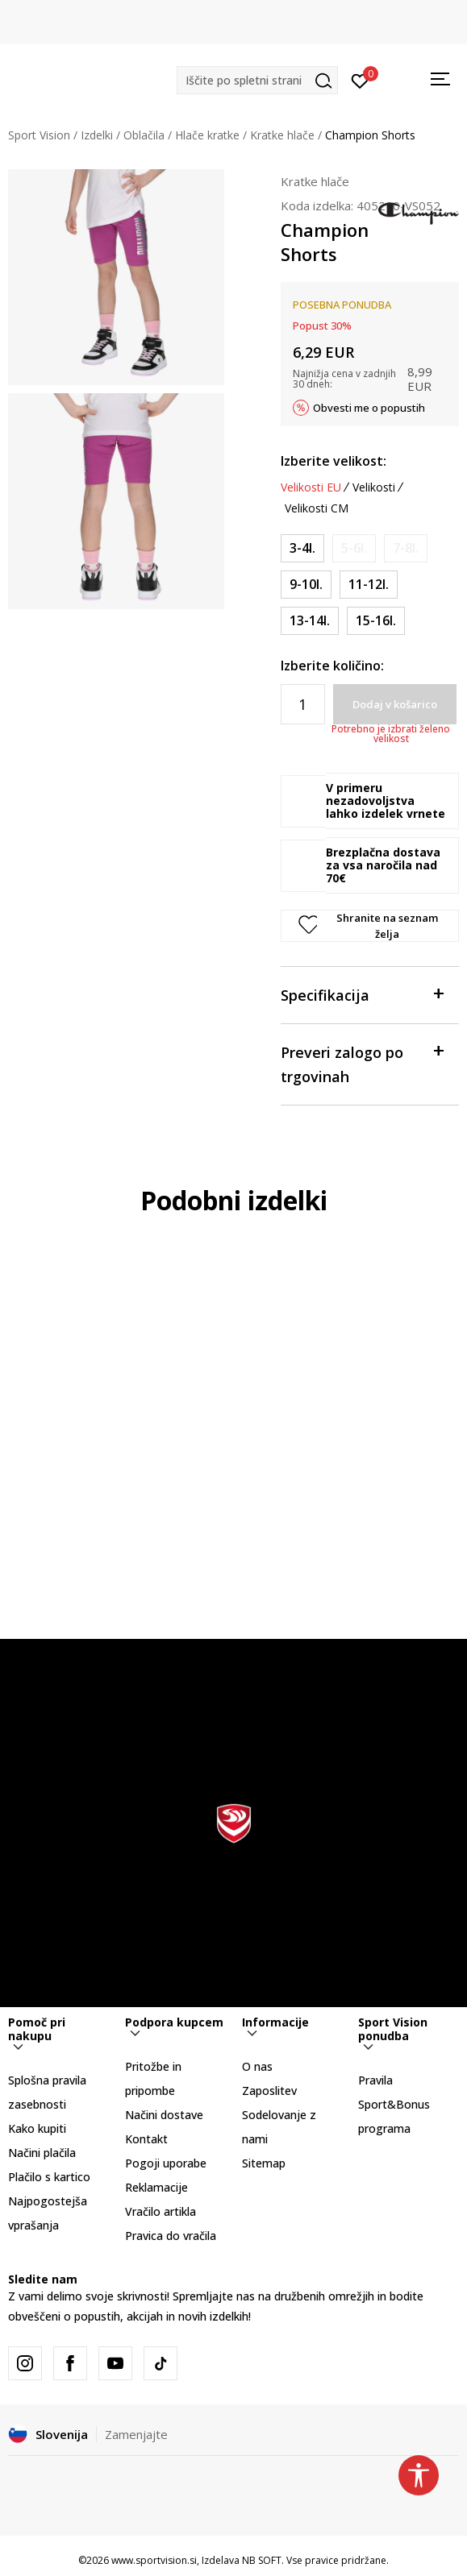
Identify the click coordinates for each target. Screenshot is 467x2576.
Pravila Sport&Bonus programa (394, 2104)
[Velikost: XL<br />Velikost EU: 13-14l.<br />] (310, 621)
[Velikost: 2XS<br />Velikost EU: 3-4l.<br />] (302, 548)
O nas (257, 2066)
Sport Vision (39, 135)
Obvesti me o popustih (369, 407)
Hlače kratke (207, 135)
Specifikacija (362, 994)
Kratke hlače (282, 135)
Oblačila (144, 135)
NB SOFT (261, 2560)
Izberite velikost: (333, 461)
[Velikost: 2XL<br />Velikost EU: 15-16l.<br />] (376, 621)
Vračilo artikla (160, 2211)
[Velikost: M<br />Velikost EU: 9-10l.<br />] (306, 584)
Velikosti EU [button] (311, 487)
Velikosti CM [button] (316, 508)
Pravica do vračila (170, 2235)
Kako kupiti (37, 2128)
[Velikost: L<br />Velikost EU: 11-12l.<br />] (369, 584)
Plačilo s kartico (49, 2176)
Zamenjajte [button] (136, 2434)
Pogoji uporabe (165, 2163)
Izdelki (97, 135)
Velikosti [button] (373, 487)
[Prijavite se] (360, 80)
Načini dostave (164, 2114)
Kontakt (146, 2139)
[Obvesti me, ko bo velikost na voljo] (354, 548)
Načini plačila (42, 2152)
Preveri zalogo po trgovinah (362, 1063)
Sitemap (264, 2163)
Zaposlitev (269, 2090)
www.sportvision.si (154, 2560)
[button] (257, 80)
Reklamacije (156, 2187)
